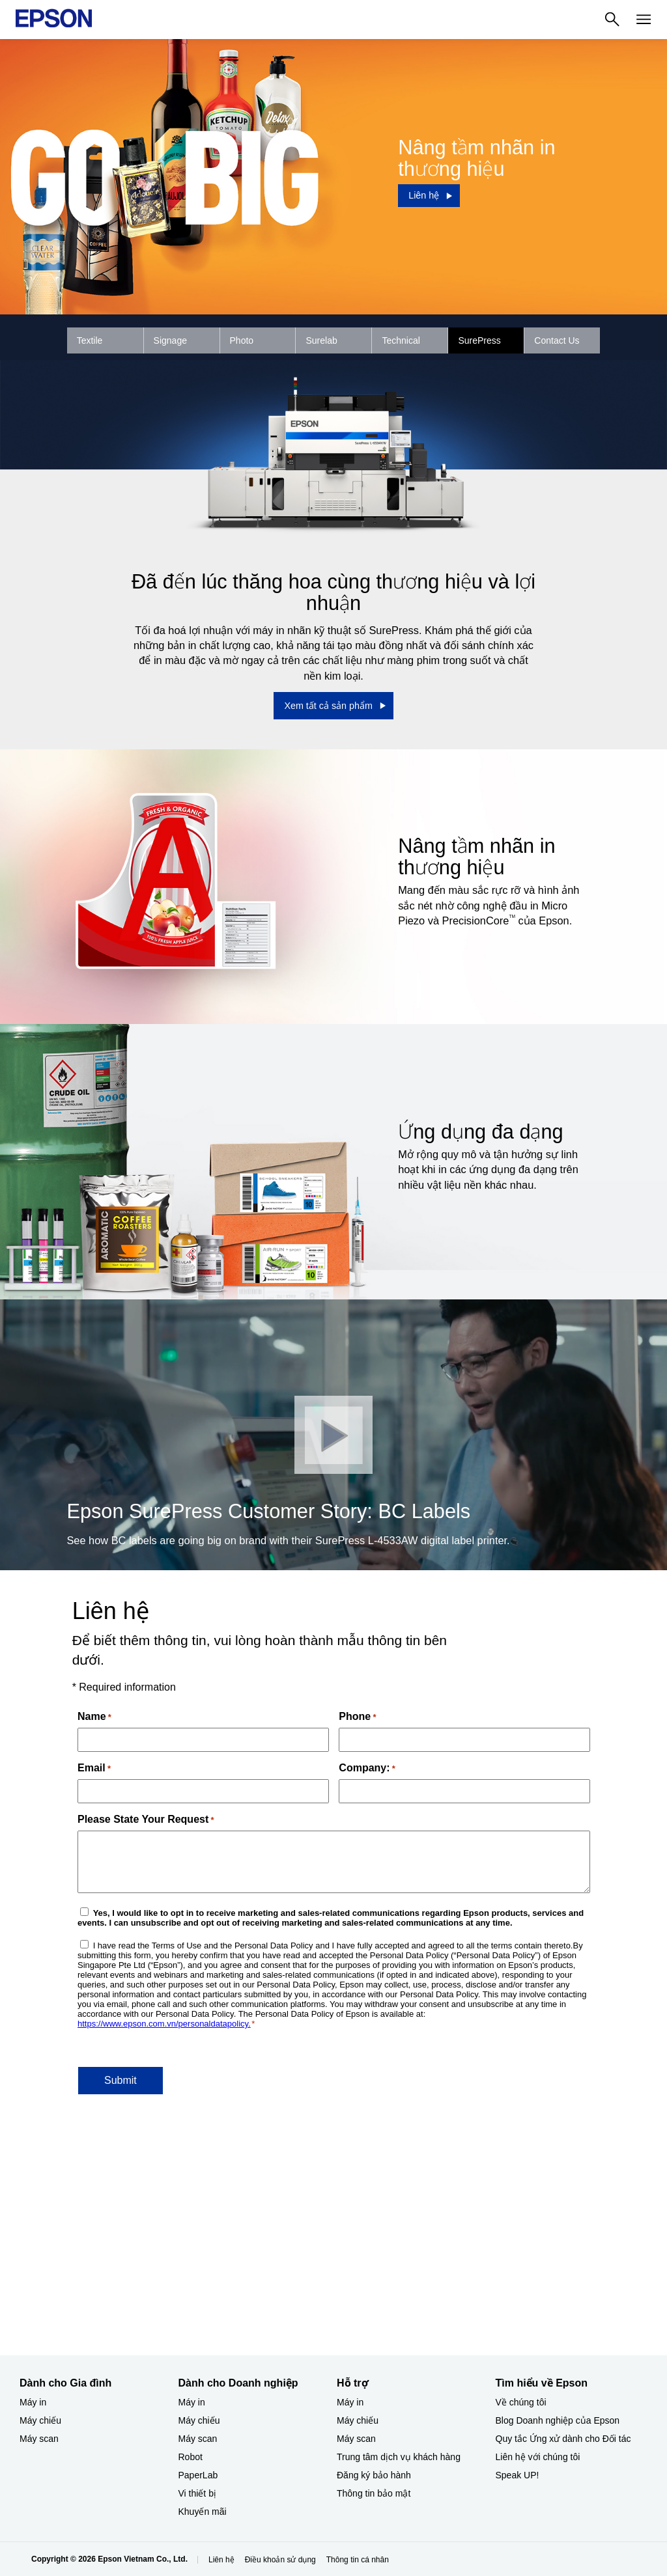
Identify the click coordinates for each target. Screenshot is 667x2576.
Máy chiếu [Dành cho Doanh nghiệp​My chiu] (199, 2420)
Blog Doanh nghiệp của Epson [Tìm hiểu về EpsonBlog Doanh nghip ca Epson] (558, 2420)
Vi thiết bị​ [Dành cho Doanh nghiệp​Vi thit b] (197, 2493)
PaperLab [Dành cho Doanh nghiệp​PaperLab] (198, 2475)
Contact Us (556, 340)
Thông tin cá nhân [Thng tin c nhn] (357, 2559)
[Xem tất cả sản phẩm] (333, 705)
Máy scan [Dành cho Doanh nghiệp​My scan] (198, 2438)
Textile (90, 340)
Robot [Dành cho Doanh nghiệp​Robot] (190, 2457)
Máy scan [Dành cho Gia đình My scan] (39, 2438)
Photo (242, 340)
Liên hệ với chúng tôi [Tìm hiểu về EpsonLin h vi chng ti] (538, 2457)
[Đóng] (333, 1435)
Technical (400, 340)
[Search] (612, 19)
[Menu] (643, 19)
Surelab (321, 340)
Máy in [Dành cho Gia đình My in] (33, 2402)
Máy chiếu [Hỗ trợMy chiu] (357, 2420)
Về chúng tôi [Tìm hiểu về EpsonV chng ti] (521, 2402)
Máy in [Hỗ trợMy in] (350, 2402)
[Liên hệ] (429, 195)
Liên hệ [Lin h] (221, 2559)
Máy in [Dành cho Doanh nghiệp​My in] (191, 2402)
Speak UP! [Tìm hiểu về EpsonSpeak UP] (517, 2475)
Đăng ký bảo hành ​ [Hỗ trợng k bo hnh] (375, 2475)
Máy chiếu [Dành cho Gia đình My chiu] (40, 2420)
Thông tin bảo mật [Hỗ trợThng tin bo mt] (373, 2493)
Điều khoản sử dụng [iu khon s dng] (280, 2559)
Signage (170, 340)
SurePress (479, 340)
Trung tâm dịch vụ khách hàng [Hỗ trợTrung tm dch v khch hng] (399, 2457)
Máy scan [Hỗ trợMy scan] (356, 2438)
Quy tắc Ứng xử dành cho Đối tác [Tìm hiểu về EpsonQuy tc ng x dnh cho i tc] (563, 2438)
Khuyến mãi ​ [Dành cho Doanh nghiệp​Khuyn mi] (203, 2511)
